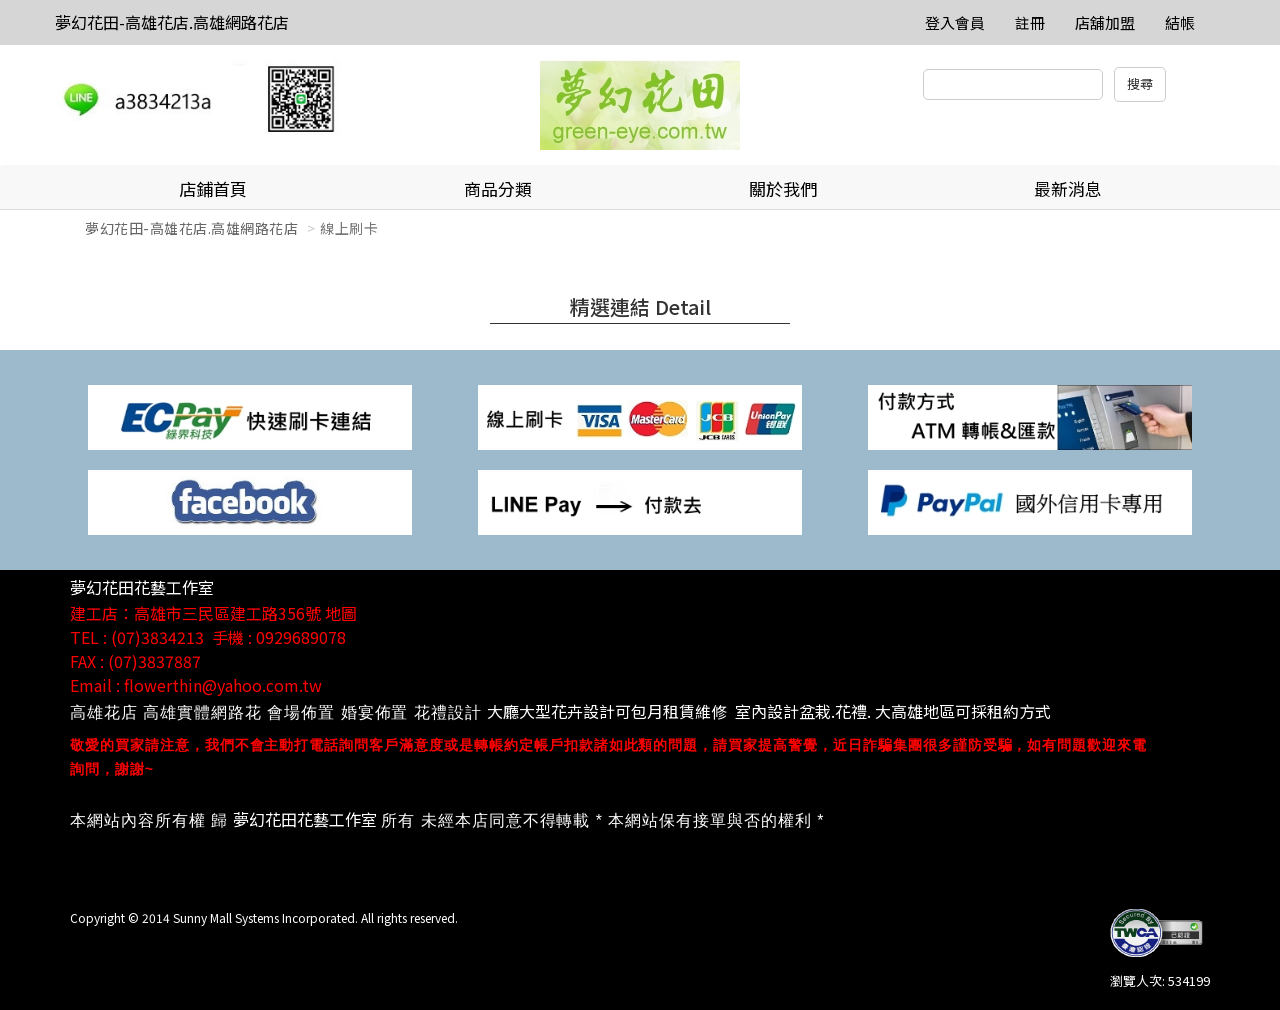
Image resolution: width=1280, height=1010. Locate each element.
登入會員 (955, 22)
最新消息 (1068, 188)
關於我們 (783, 188)
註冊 (1030, 22)
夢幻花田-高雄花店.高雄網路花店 (172, 22)
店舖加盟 (1105, 22)
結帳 (1180, 22)
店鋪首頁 (213, 188)
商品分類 (498, 188)
